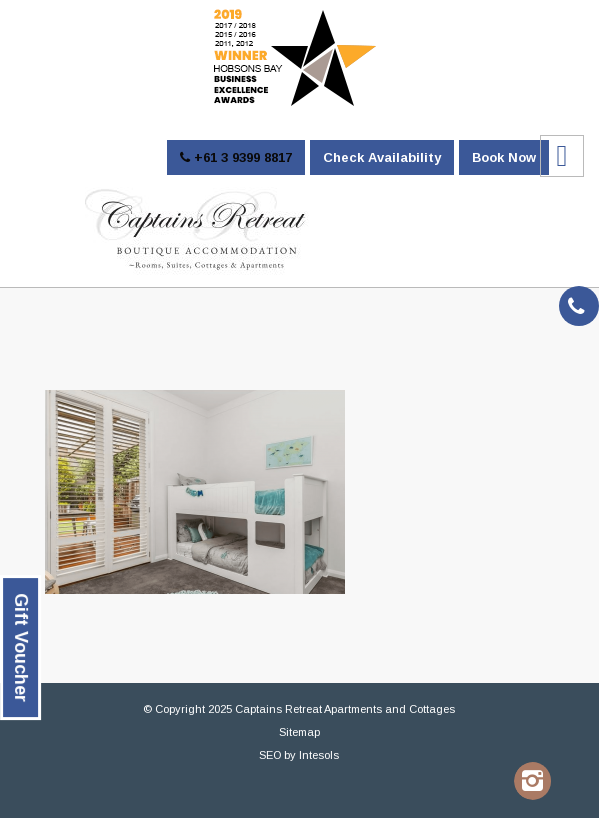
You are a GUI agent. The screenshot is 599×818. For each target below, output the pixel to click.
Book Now (504, 157)
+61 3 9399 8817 (236, 157)
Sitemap (299, 732)
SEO (270, 755)
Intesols (319, 755)
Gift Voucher (21, 647)
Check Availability (382, 157)
